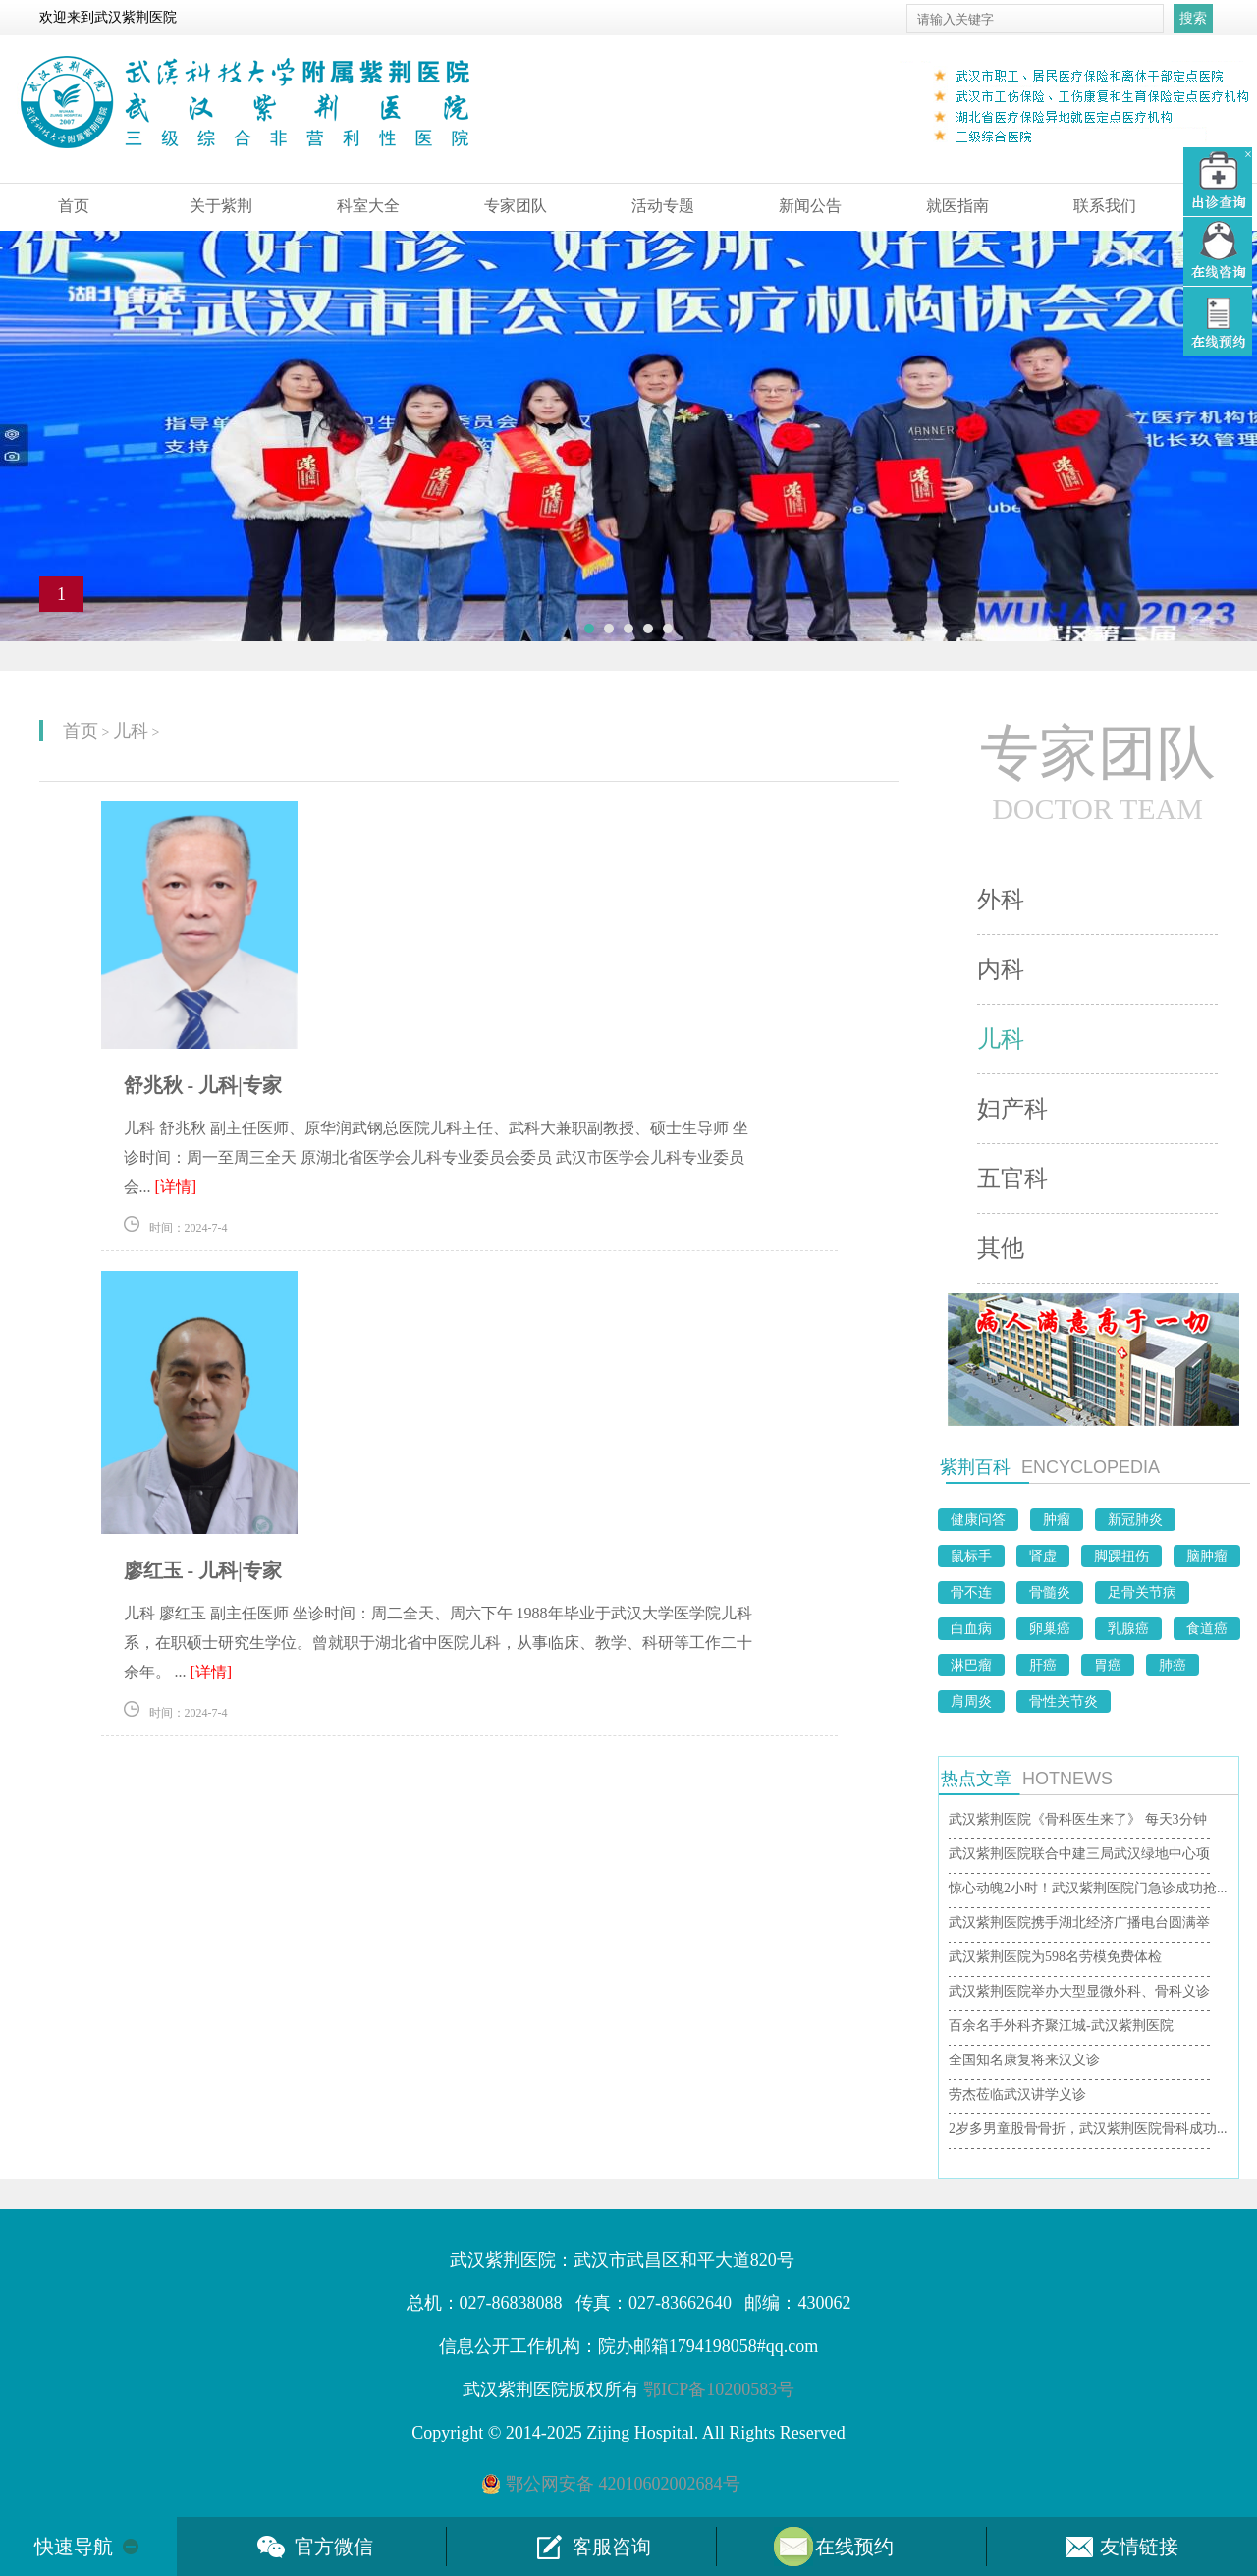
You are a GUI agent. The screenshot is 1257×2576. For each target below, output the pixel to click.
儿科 (130, 730)
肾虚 (1043, 1556)
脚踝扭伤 (1121, 1556)
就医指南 (957, 205)
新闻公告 (810, 205)
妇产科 (1012, 1109)
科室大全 (368, 205)
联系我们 (1104, 205)
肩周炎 (971, 1701)
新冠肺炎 (1135, 1519)
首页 (73, 205)
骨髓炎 (1049, 1592)
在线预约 (854, 2546)
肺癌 (1172, 1665)
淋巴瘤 (971, 1665)
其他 (1000, 1248)
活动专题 (662, 205)
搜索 (1193, 18)
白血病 (971, 1628)
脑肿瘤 (1207, 1556)
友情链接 (1139, 2546)
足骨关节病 (1142, 1592)
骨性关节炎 (1063, 1701)
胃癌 (1107, 1665)
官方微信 (334, 2546)
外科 (1000, 899)
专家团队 (515, 205)
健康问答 (978, 1519)
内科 (1000, 969)
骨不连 (971, 1592)
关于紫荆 (221, 205)
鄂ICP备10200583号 (718, 2389)
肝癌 (1043, 1665)
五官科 (1012, 1178)
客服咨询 (612, 2546)
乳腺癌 (1128, 1628)
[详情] (176, 1186)
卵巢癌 (1049, 1628)
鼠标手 (971, 1556)
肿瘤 (1056, 1519)
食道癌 (1207, 1628)
